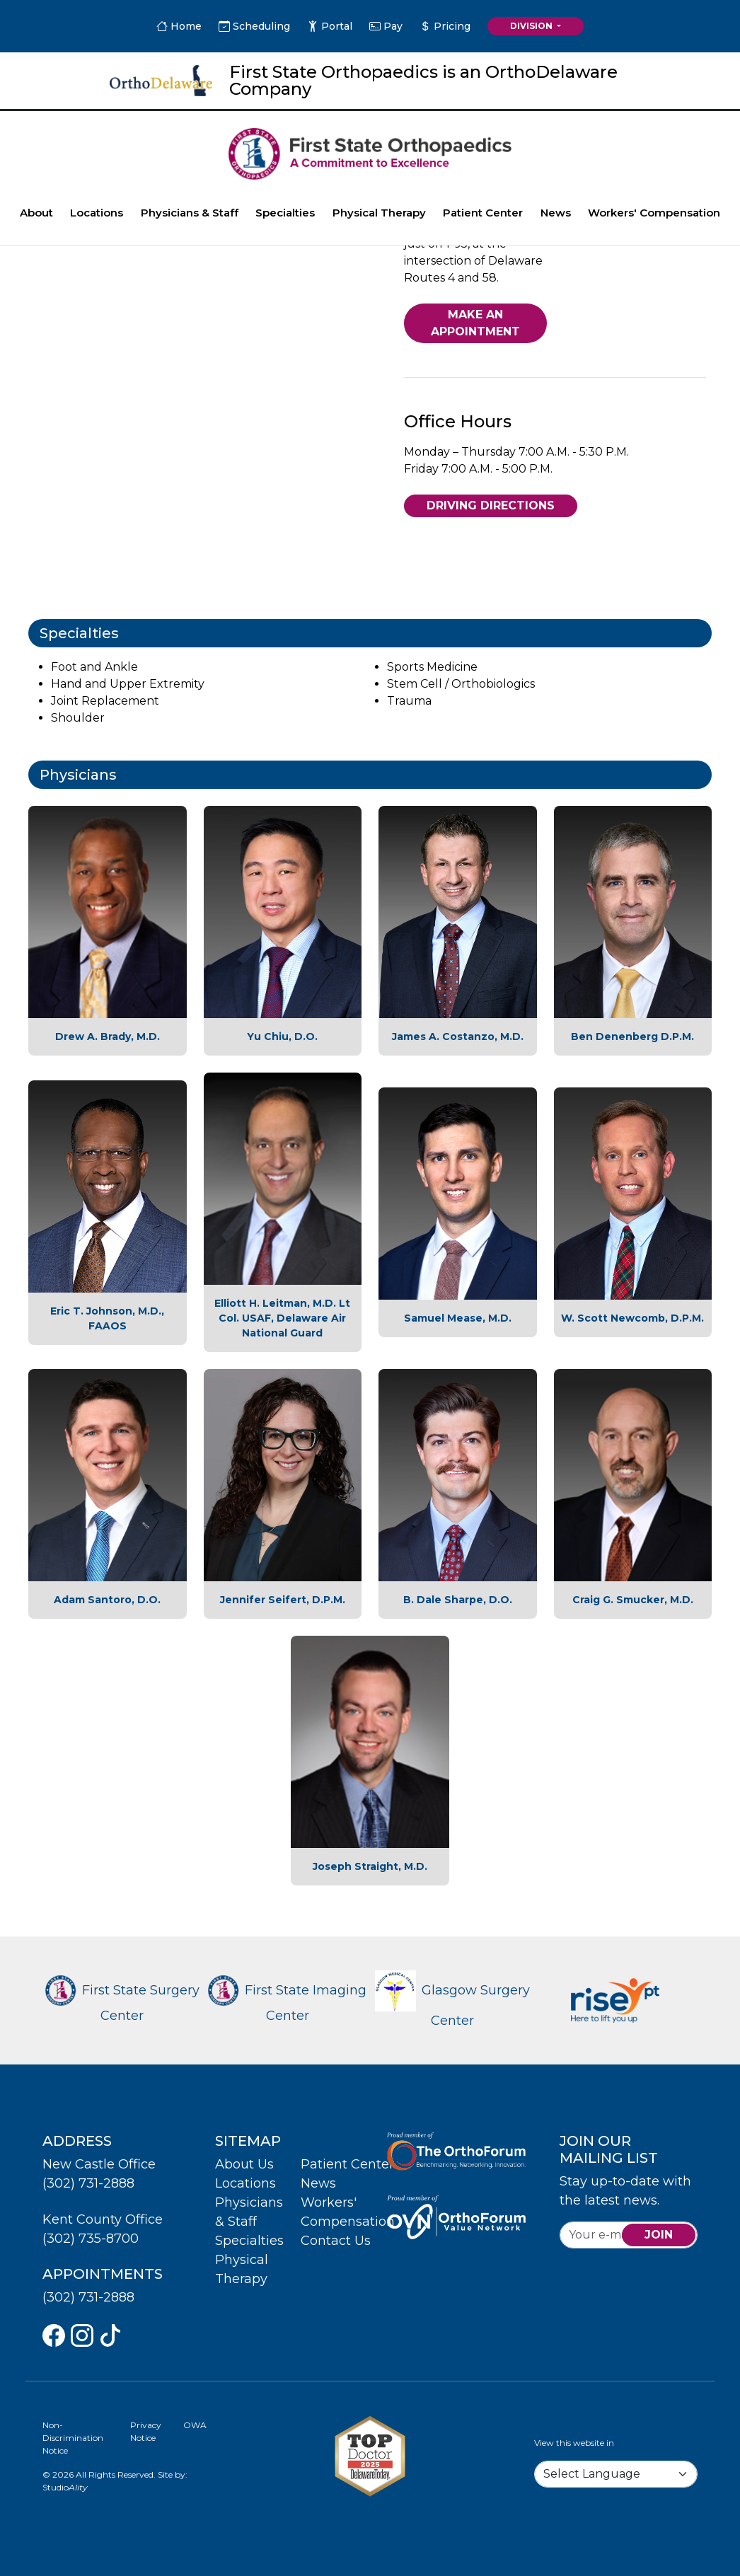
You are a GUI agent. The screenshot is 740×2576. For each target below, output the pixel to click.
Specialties (285, 212)
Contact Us (336, 2240)
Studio (65, 2487)
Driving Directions (491, 505)
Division (532, 26)
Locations (96, 212)
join (658, 2234)
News (555, 212)
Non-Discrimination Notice (72, 2438)
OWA (195, 2425)
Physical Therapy (379, 212)
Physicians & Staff (189, 212)
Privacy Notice (145, 2431)
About (36, 212)
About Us (244, 2164)
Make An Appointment (475, 323)
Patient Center (483, 212)
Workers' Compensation (654, 212)
